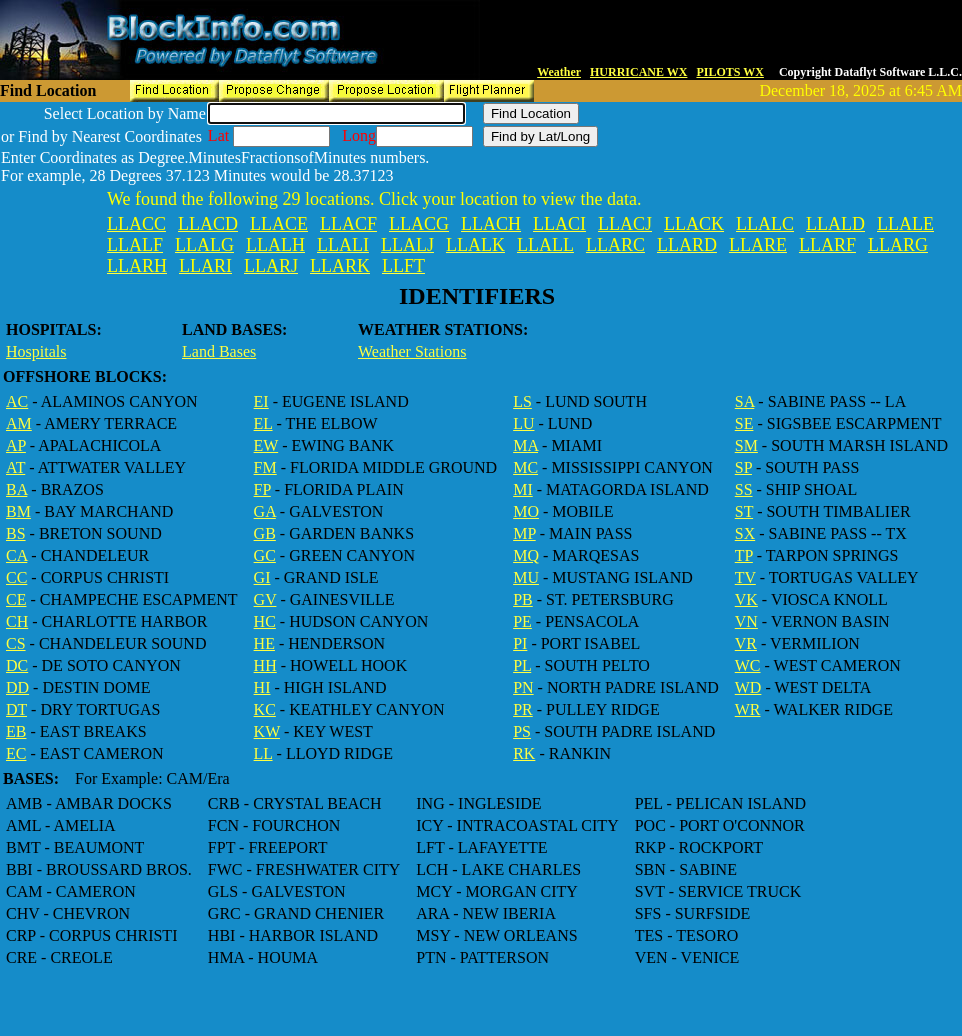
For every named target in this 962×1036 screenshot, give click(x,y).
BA (16, 489)
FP (262, 489)
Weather (559, 72)
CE (16, 599)
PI (520, 643)
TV (745, 577)
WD (748, 687)
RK (524, 753)
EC (16, 753)
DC (17, 665)
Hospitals (36, 351)
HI (262, 687)
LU (523, 423)
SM (746, 445)
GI (262, 577)
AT (15, 467)
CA (16, 555)
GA (265, 511)
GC (265, 555)
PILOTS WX (729, 72)
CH (17, 621)
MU (526, 577)
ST (744, 511)
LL (263, 753)
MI (523, 489)
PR (523, 709)
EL (263, 423)
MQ (526, 555)
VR (746, 643)
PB (523, 599)
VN (746, 621)
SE (744, 423)
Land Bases (219, 351)
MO (526, 511)
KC (265, 709)
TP (744, 555)
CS (16, 643)
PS (522, 731)
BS (16, 533)
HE (264, 643)
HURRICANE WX (638, 72)
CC (16, 577)
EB (16, 731)
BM (18, 511)
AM (19, 423)
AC (17, 401)
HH (265, 665)
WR (748, 709)
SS (744, 489)
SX (745, 533)
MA (525, 445)
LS (522, 401)
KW (267, 731)
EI (261, 401)
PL (522, 665)
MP (524, 533)
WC (748, 665)
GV (265, 599)
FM (265, 467)
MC (525, 467)
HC (265, 621)
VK (746, 599)
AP (16, 445)
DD (17, 687)
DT (16, 709)
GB (265, 533)
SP (743, 467)
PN (523, 687)
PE (522, 621)
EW (266, 445)
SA (745, 401)
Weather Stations (412, 351)
